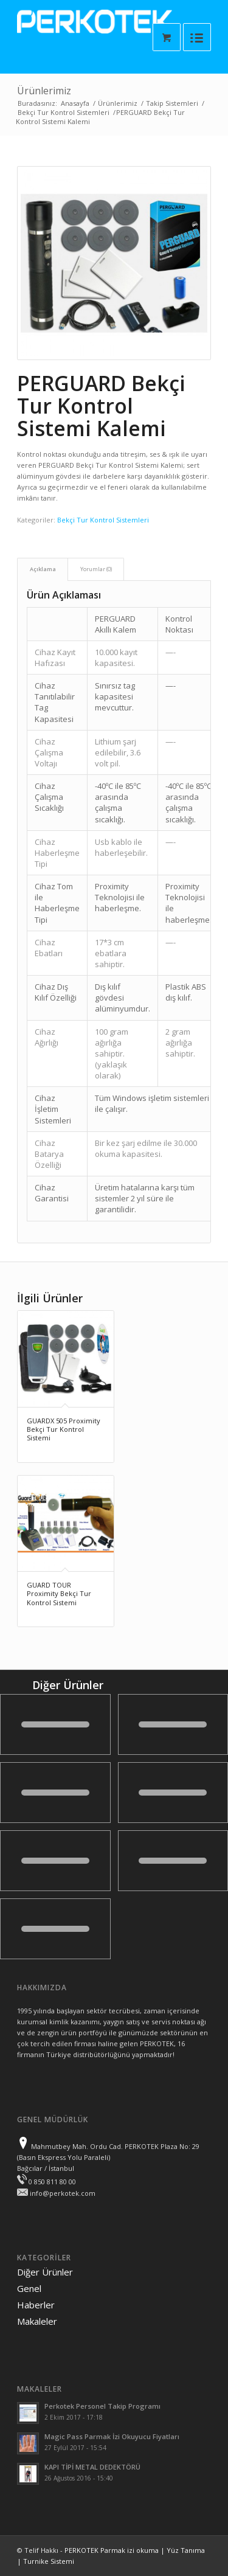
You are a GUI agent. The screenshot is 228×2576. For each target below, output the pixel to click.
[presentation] (114, 263)
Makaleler (37, 2321)
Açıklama (43, 569)
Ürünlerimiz (44, 90)
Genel (29, 2288)
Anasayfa (75, 103)
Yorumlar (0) (96, 569)
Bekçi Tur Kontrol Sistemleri (63, 112)
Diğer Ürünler (45, 2272)
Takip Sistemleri (172, 103)
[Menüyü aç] (197, 37)
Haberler (36, 2305)
